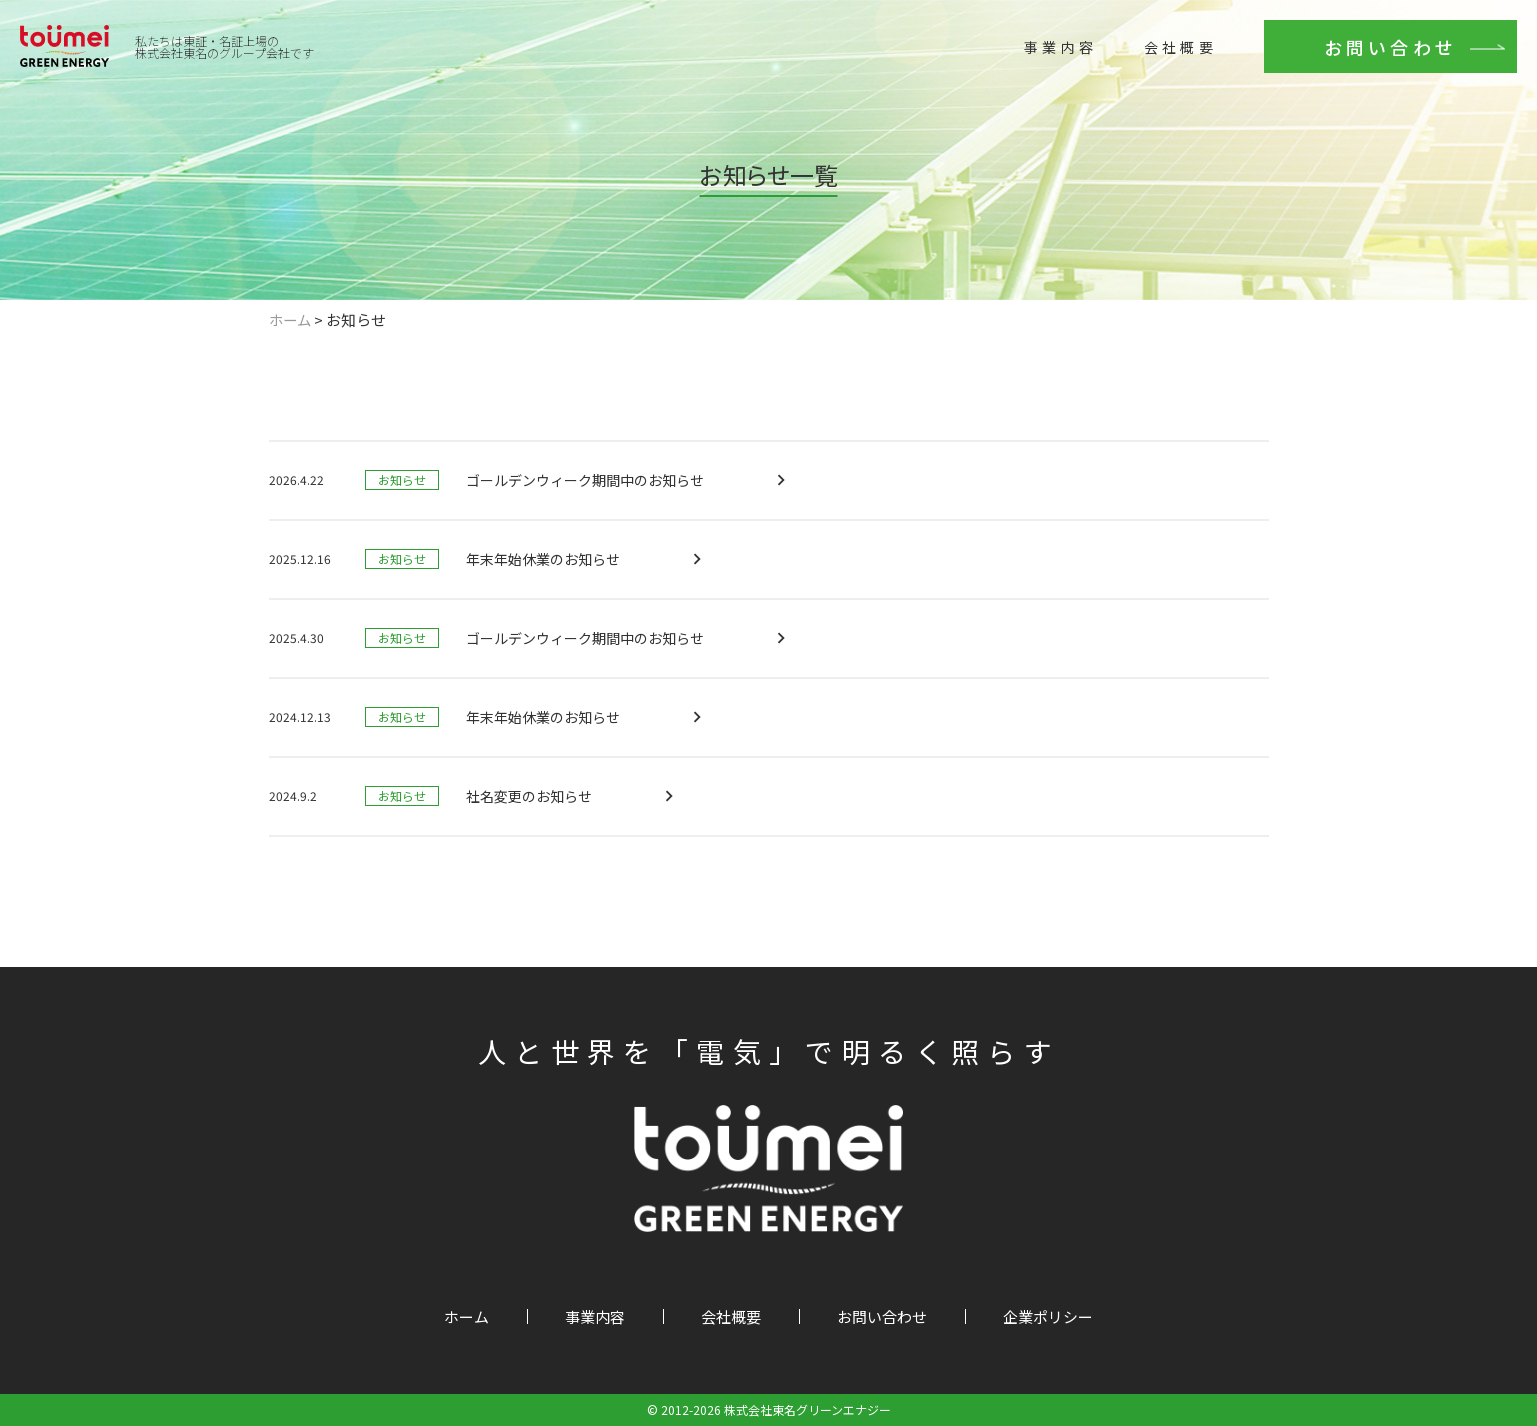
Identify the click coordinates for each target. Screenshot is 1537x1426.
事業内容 (1045, 72)
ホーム (466, 1316)
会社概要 (1165, 72)
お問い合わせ (1375, 72)
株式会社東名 (253, 77)
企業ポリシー (1048, 1316)
